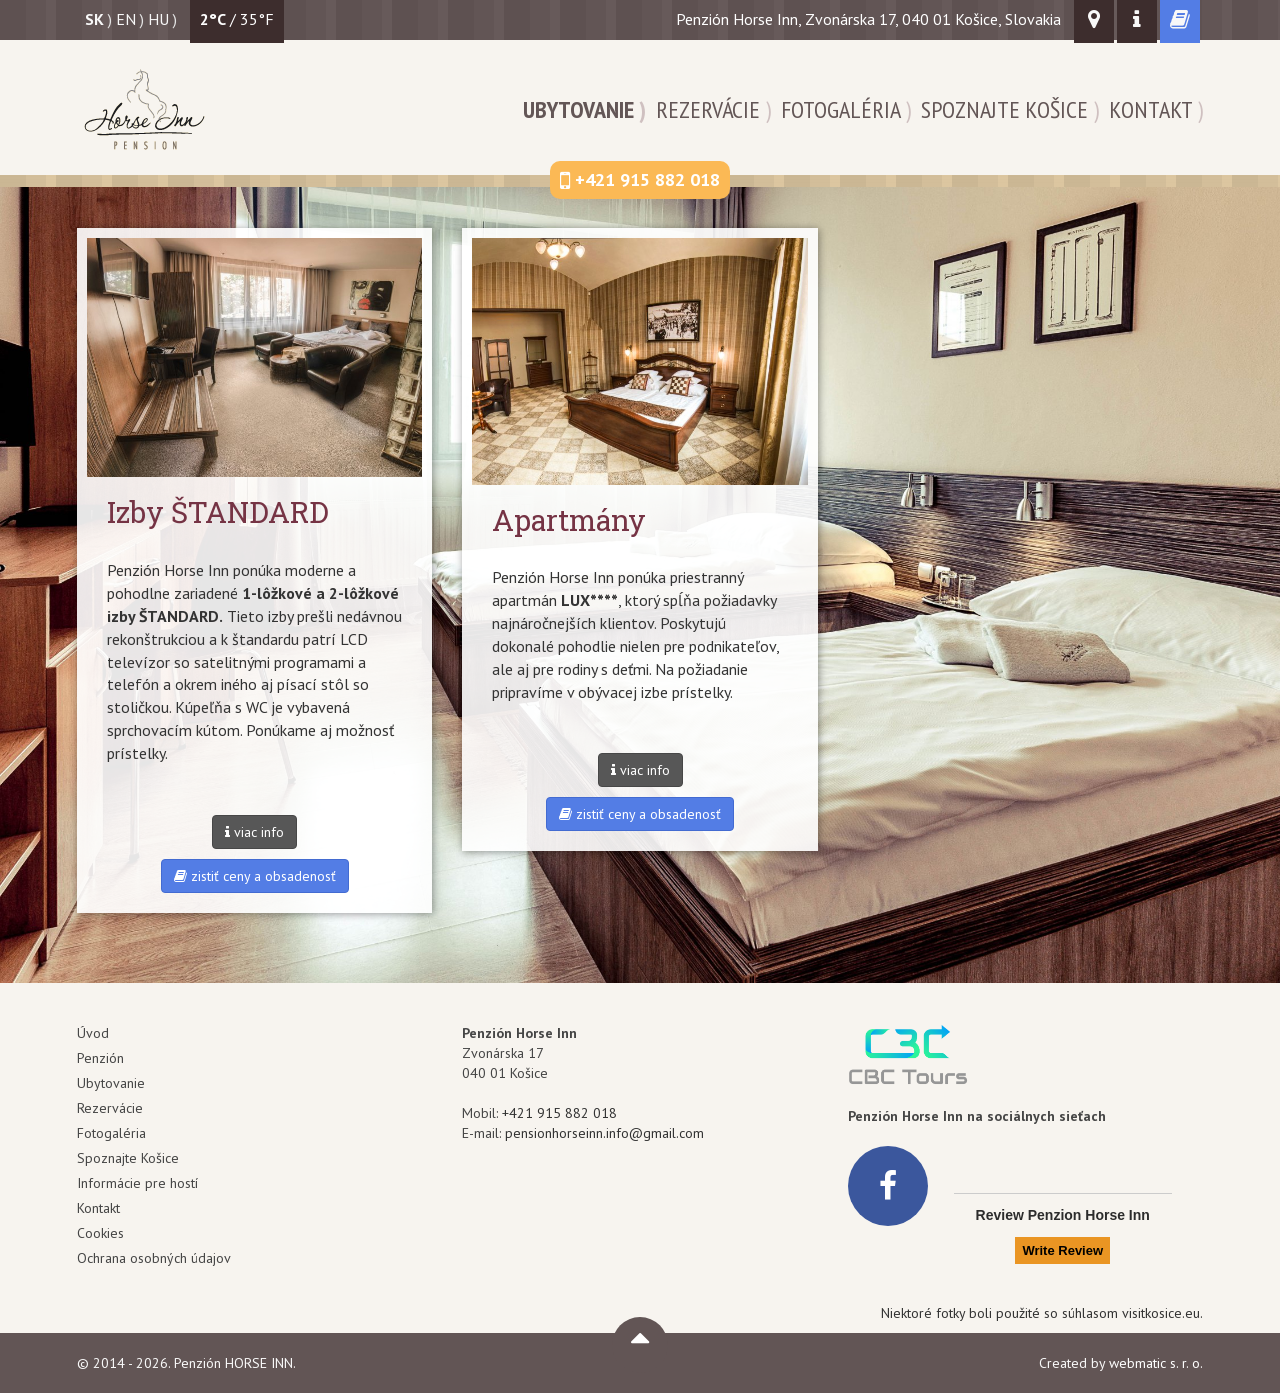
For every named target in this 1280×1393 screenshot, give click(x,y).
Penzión (100, 1058)
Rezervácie (708, 109)
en (126, 19)
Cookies (100, 1233)
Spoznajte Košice (1004, 109)
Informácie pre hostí (137, 1183)
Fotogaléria (840, 109)
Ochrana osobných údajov (154, 1258)
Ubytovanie (578, 109)
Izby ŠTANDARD (218, 512)
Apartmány (569, 520)
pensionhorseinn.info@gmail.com (604, 1133)
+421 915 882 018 (559, 1113)
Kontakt (1150, 109)
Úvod (93, 1033)
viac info (254, 832)
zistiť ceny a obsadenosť (255, 876)
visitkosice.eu (1161, 1313)
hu (158, 19)
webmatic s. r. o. (1156, 1363)
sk (94, 19)
